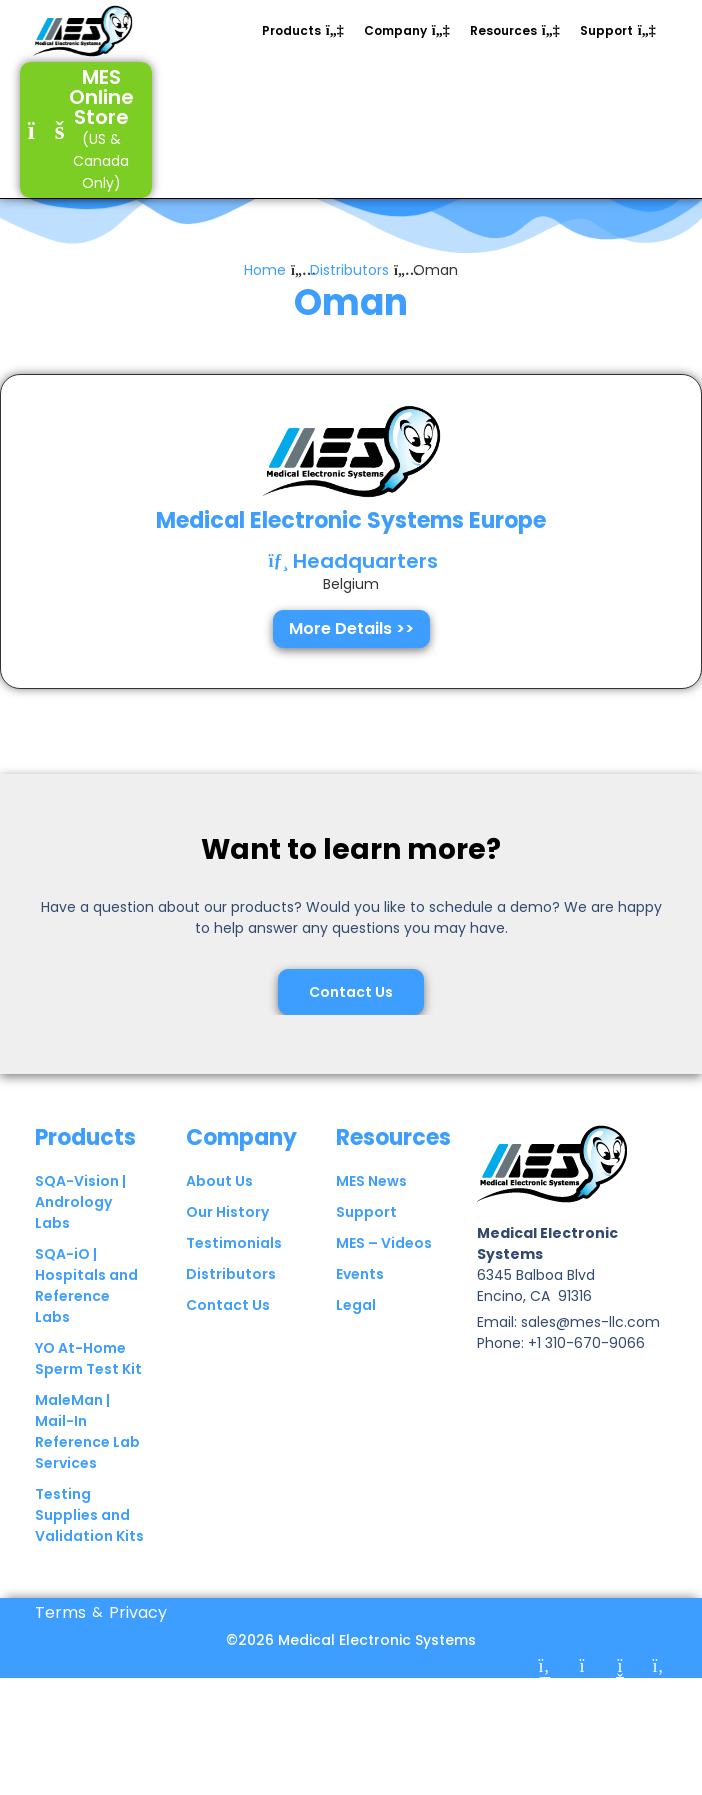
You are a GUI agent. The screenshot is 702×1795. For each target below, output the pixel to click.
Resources (393, 1169)
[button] (303, 31)
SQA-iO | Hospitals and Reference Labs (86, 1318)
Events (360, 1307)
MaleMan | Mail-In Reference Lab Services (87, 1464)
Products (85, 1169)
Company (241, 1169)
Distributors (349, 304)
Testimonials (234, 1276)
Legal (356, 1338)
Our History (227, 1245)
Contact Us (228, 1338)
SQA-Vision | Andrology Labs (80, 1235)
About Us (219, 1214)
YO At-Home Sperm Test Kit (88, 1391)
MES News (371, 1214)
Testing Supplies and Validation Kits (89, 1548)
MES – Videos (384, 1276)
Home (265, 304)
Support (366, 1245)
